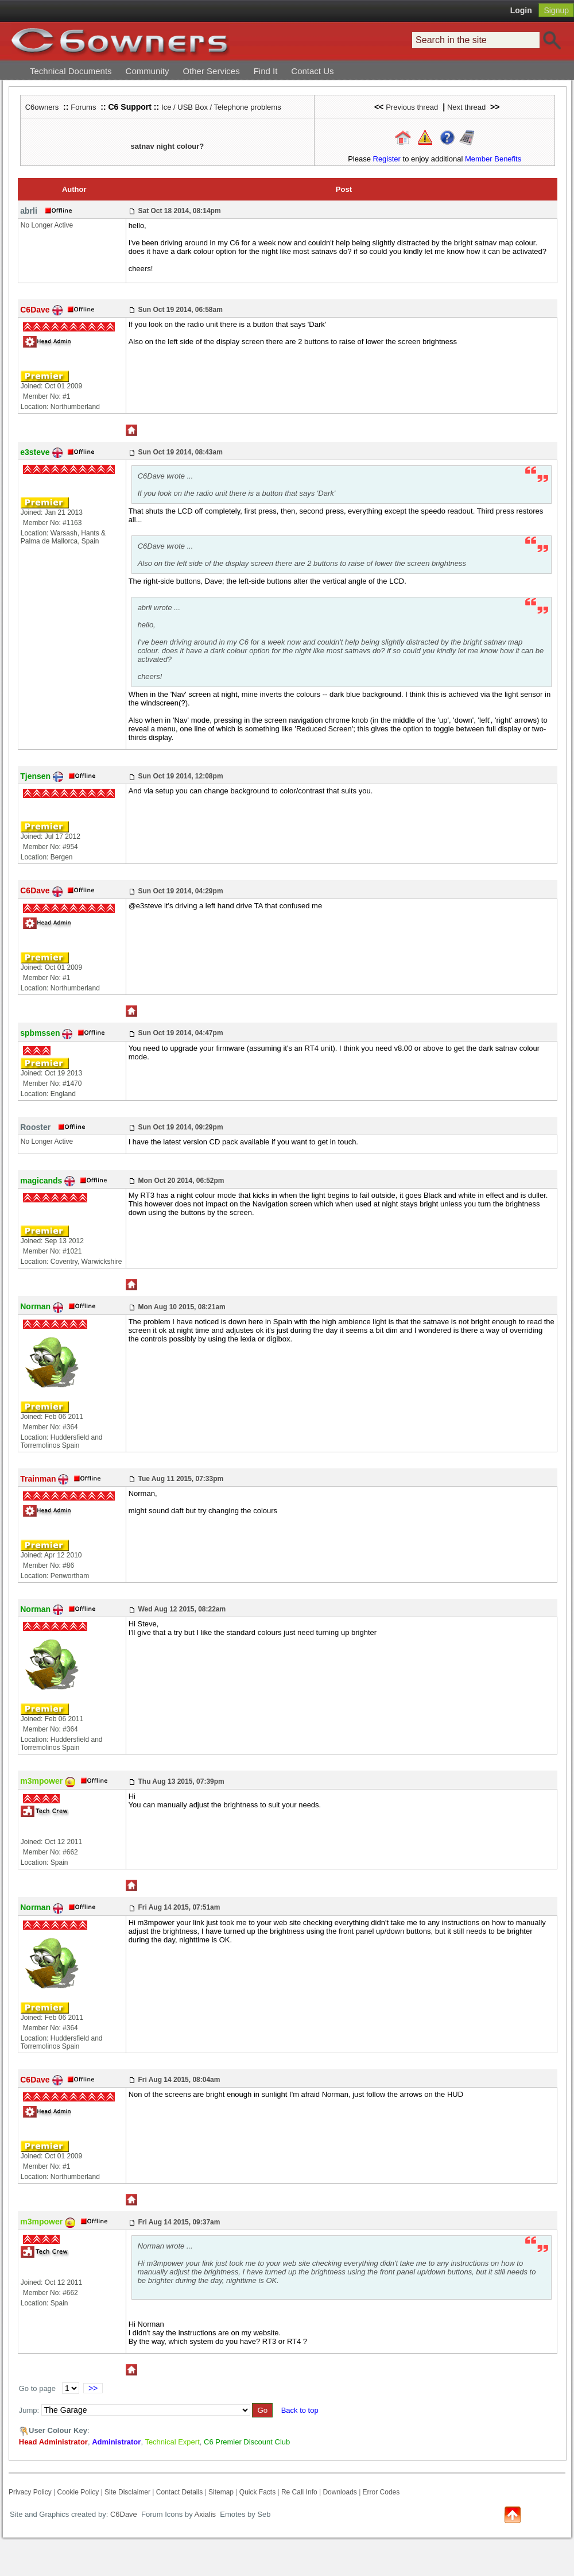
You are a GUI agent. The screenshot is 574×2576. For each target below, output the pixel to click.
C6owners (42, 107)
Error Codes (381, 2492)
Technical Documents (71, 71)
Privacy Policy (30, 2492)
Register (387, 159)
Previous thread (412, 107)
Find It (266, 71)
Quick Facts (258, 2492)
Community (147, 71)
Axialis (205, 2514)
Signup (556, 10)
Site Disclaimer (127, 2492)
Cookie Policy (78, 2492)
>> (93, 2388)
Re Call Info (299, 2492)
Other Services (211, 71)
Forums (83, 107)
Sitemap (221, 2492)
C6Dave (122, 2514)
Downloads (339, 2492)
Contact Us (312, 71)
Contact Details (179, 2492)
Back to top (300, 2410)
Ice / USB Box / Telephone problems (221, 107)
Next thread (466, 107)
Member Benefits (493, 159)
